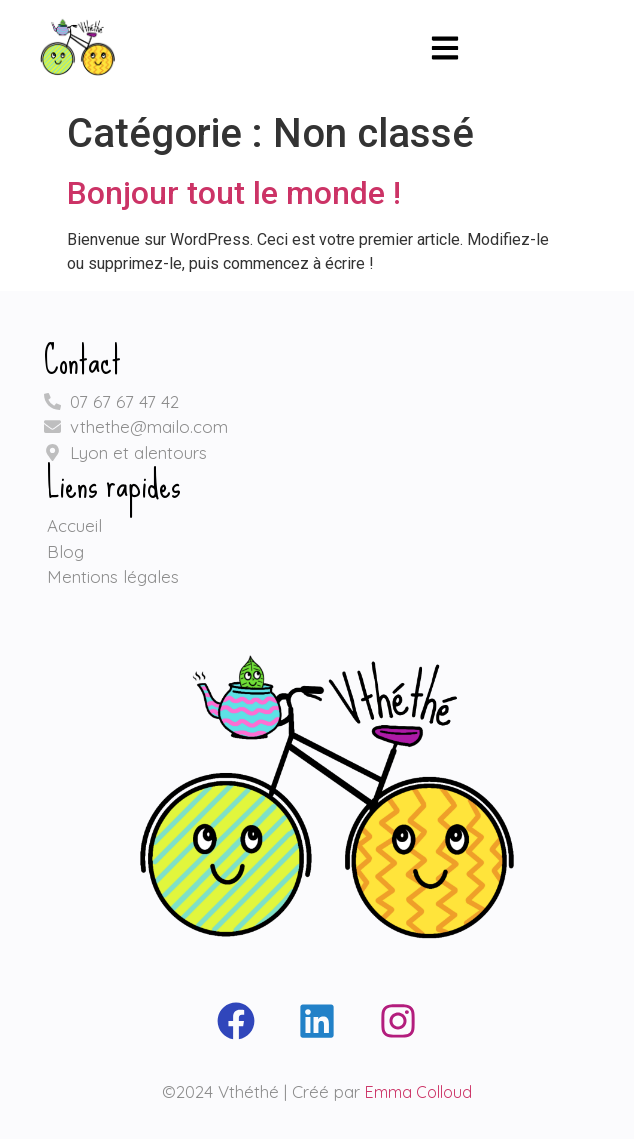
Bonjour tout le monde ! (234, 193)
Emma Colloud (418, 1092)
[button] (445, 51)
